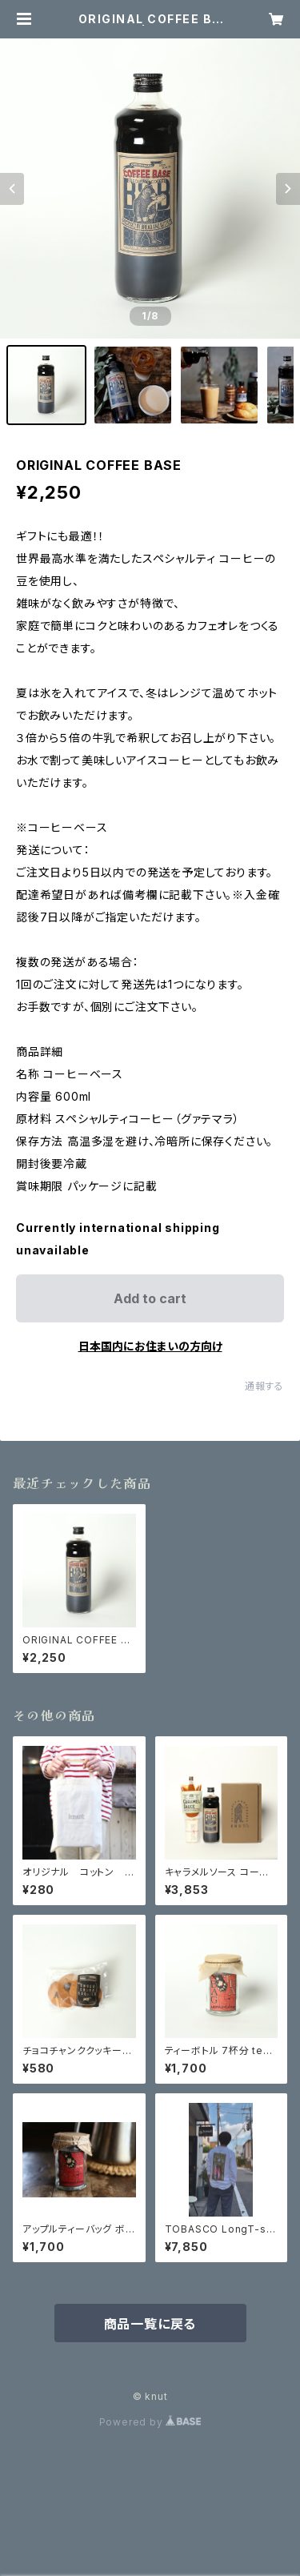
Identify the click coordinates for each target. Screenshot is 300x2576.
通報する (264, 1386)
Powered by (150, 2422)
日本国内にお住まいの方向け (150, 1346)
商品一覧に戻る (150, 2324)
